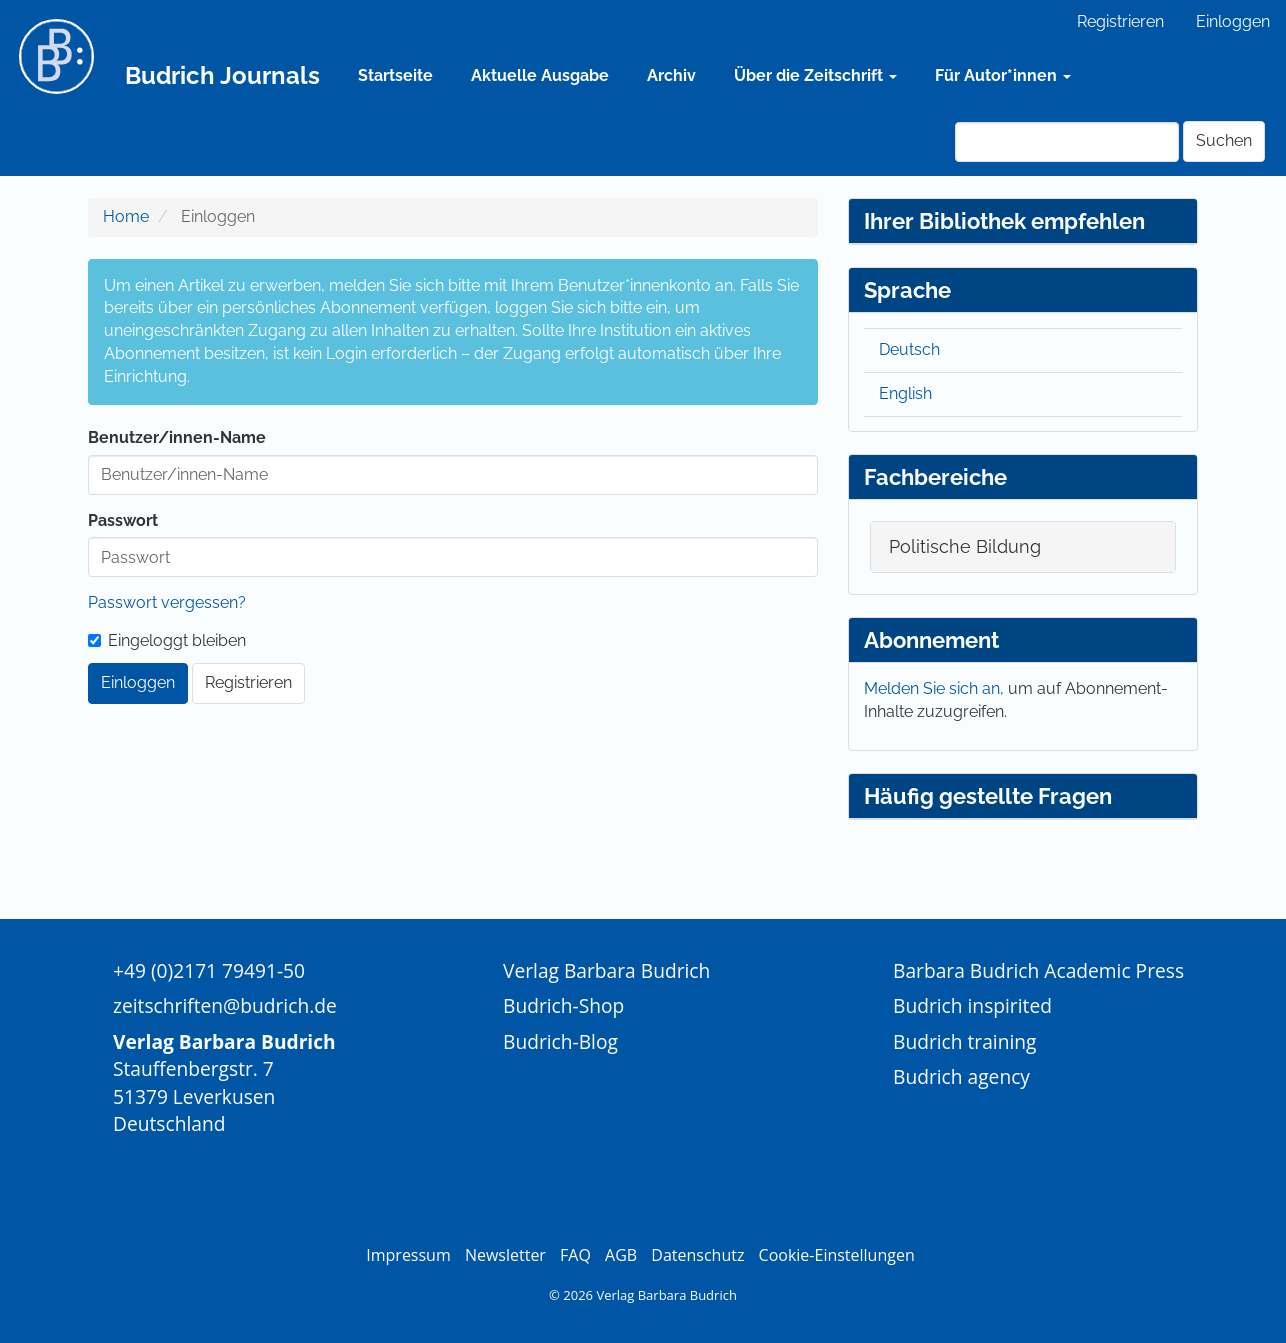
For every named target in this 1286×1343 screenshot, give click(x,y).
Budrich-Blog (560, 1041)
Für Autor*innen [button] (1003, 75)
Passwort (123, 520)
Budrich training (965, 1041)
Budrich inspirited (972, 1005)
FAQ (575, 1255)
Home (126, 216)
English (905, 393)
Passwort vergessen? (167, 602)
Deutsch (909, 349)
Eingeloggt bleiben (167, 640)
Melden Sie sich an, (936, 688)
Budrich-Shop (563, 1005)
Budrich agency (961, 1076)
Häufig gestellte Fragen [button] (988, 796)
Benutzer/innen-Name (177, 437)
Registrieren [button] (248, 682)
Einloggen (1233, 21)
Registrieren (1120, 21)
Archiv (671, 75)
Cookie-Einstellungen (837, 1255)
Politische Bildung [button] (965, 546)
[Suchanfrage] (1067, 142)
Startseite (395, 75)
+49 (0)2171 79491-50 (209, 970)
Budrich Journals (222, 75)
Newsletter (505, 1255)
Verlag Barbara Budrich (606, 970)
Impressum (408, 1255)
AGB (621, 1255)
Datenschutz (697, 1255)
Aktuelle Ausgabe (540, 75)
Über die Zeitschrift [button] (815, 75)
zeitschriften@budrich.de (225, 1005)
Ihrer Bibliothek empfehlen (1004, 221)
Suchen (1224, 140)
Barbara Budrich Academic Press (1038, 970)
